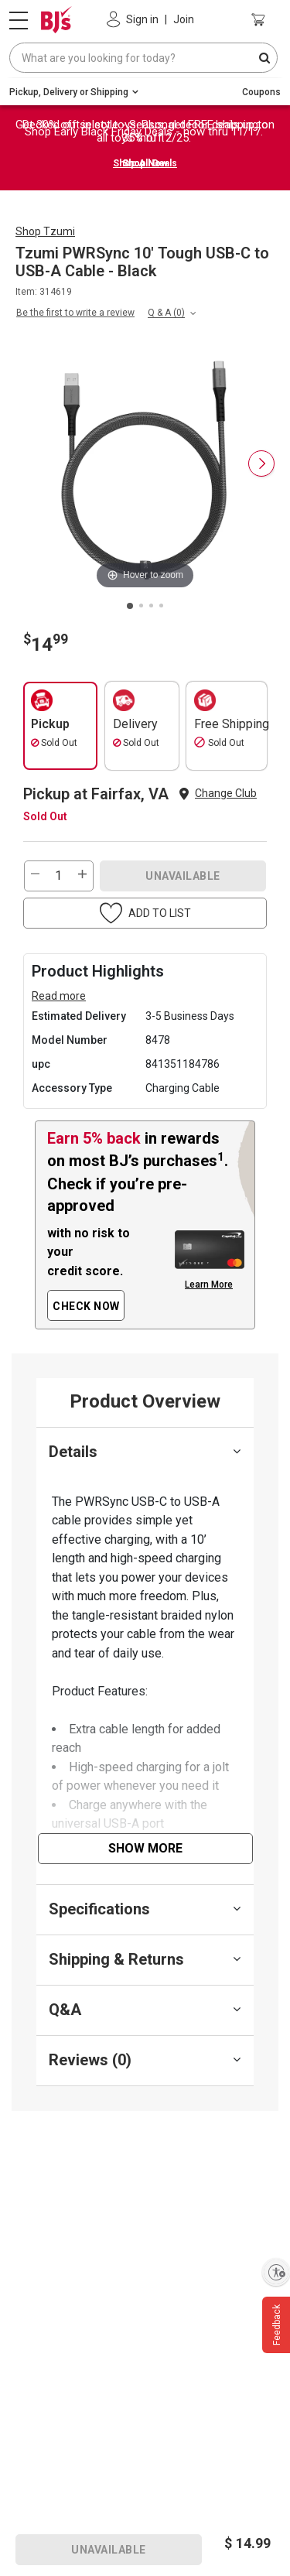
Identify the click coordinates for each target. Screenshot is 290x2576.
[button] (145, 913)
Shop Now (145, 163)
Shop (45, 231)
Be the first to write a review (75, 312)
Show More (145, 1848)
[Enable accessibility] (276, 2272)
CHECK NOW (86, 1306)
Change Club (226, 793)
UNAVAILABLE (182, 876)
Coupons (261, 92)
